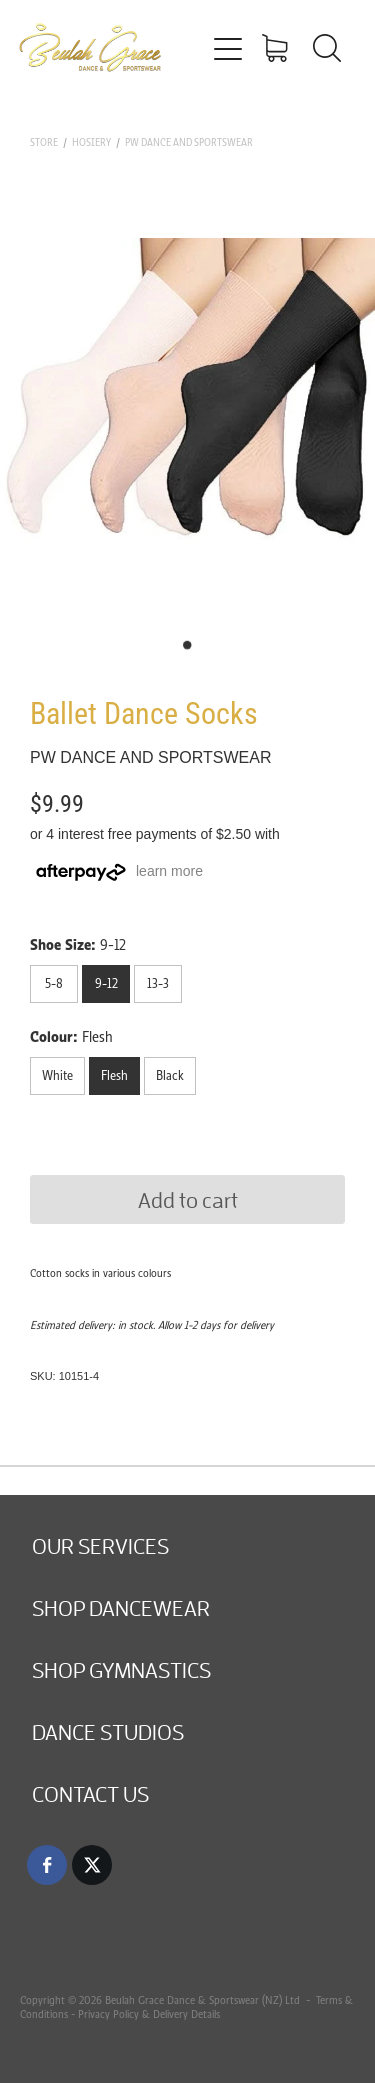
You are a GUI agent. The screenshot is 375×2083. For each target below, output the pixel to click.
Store (44, 142)
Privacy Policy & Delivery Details (149, 2014)
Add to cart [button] (188, 1199)
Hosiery (91, 142)
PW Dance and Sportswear (189, 142)
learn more (169, 871)
